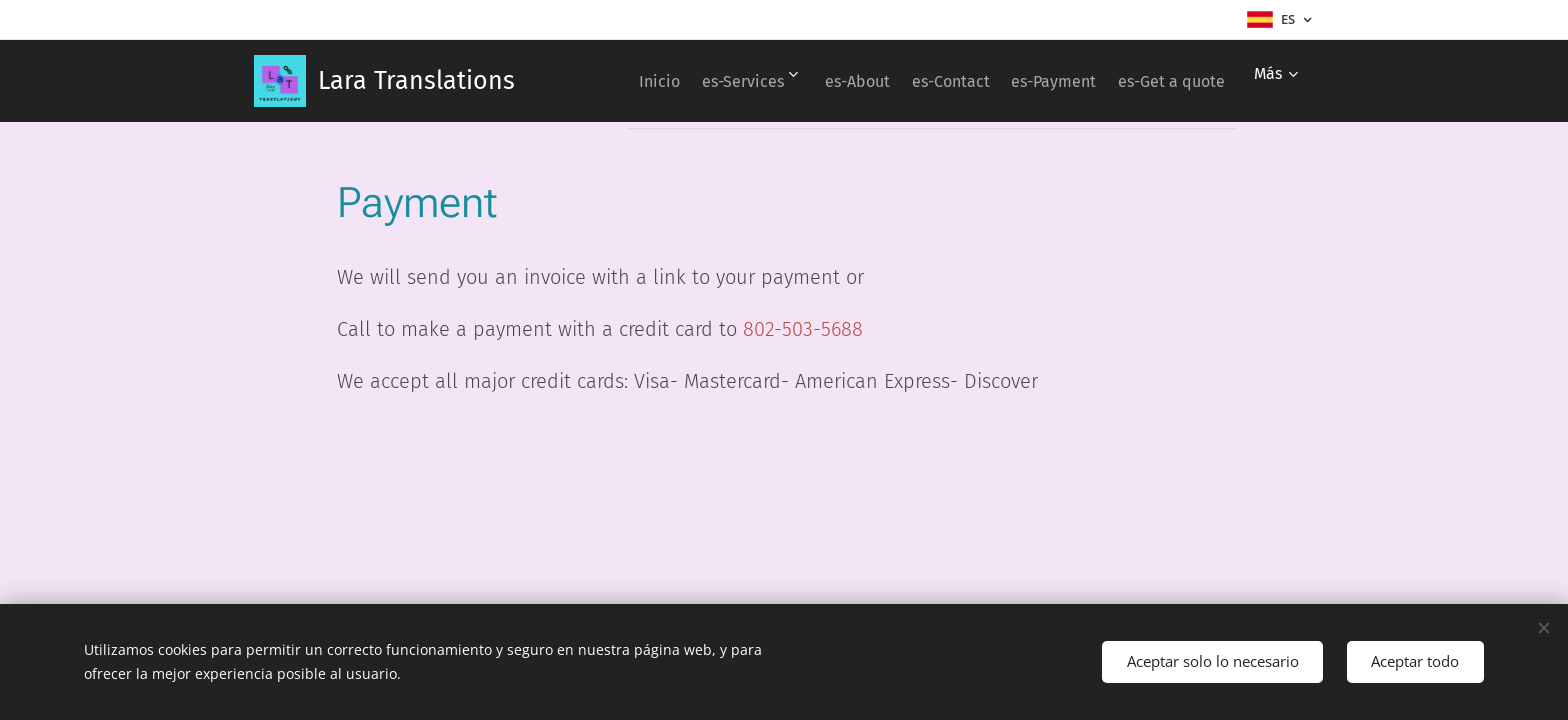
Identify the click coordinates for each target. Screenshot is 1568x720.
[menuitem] (729, 81)
